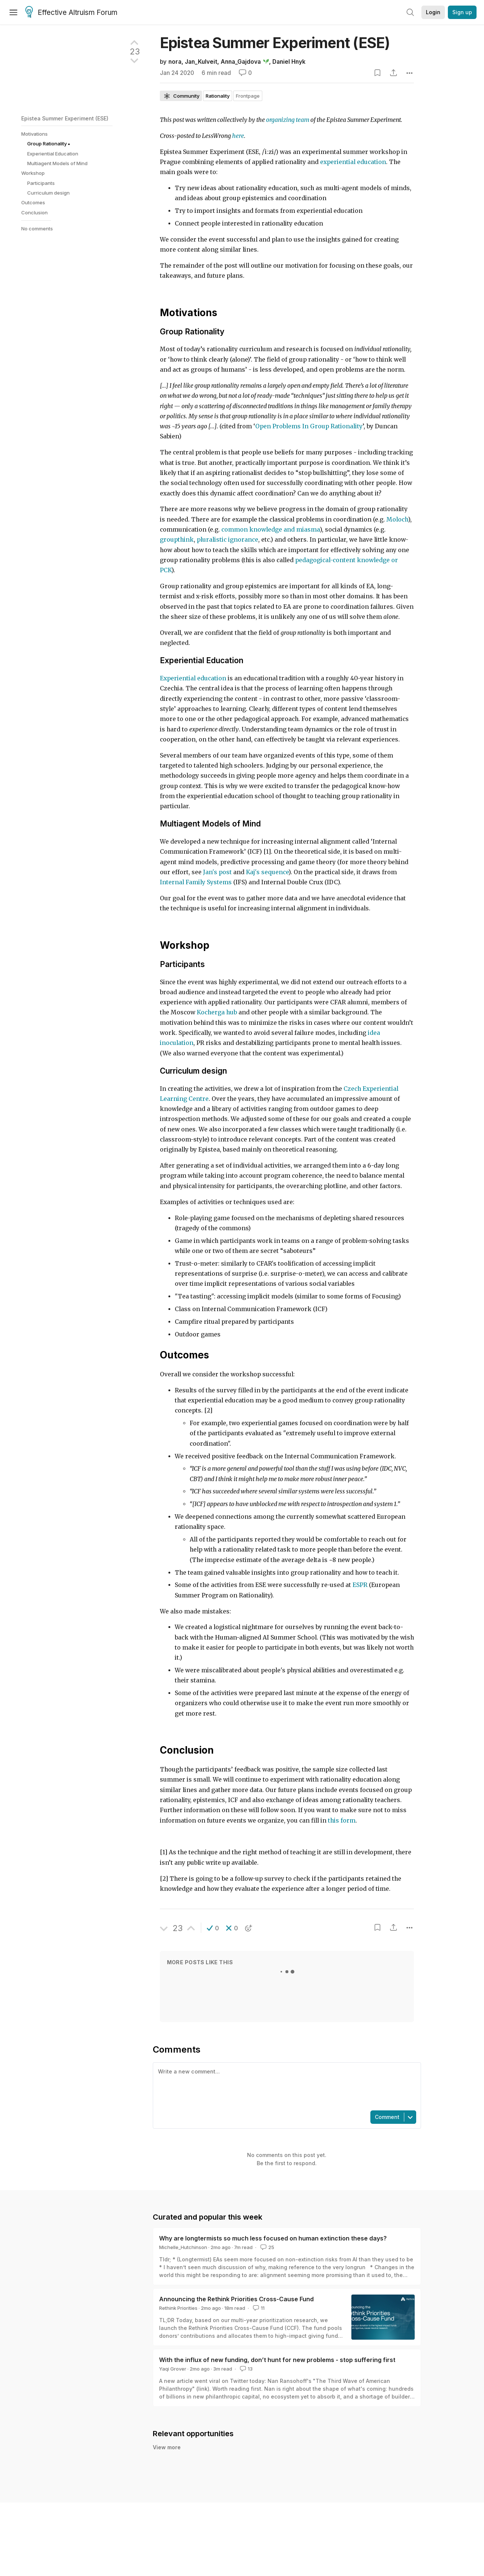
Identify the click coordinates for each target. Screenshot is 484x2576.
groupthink (177, 539)
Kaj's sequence (267, 872)
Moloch (397, 519)
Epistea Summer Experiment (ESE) (64, 118)
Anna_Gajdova (241, 61)
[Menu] (13, 12)
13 (245, 2368)
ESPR (359, 1584)
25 (266, 2247)
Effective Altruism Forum (71, 13)
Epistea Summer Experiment (275, 42)
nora (174, 61)
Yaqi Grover (172, 2369)
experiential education (353, 162)
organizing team (287, 119)
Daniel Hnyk (289, 61)
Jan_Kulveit (201, 61)
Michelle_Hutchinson (183, 2247)
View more (167, 2447)
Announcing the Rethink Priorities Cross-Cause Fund (236, 2299)
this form (341, 1820)
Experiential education (193, 678)
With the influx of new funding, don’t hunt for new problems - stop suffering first (277, 2360)
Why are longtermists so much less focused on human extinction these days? (273, 2238)
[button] (213, 1928)
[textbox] (285, 2085)
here (238, 135)
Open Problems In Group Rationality (309, 426)
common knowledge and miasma (270, 529)
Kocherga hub (217, 1012)
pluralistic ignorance (227, 539)
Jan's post (218, 872)
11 (258, 2308)
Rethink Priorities (178, 2308)
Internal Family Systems (196, 882)
